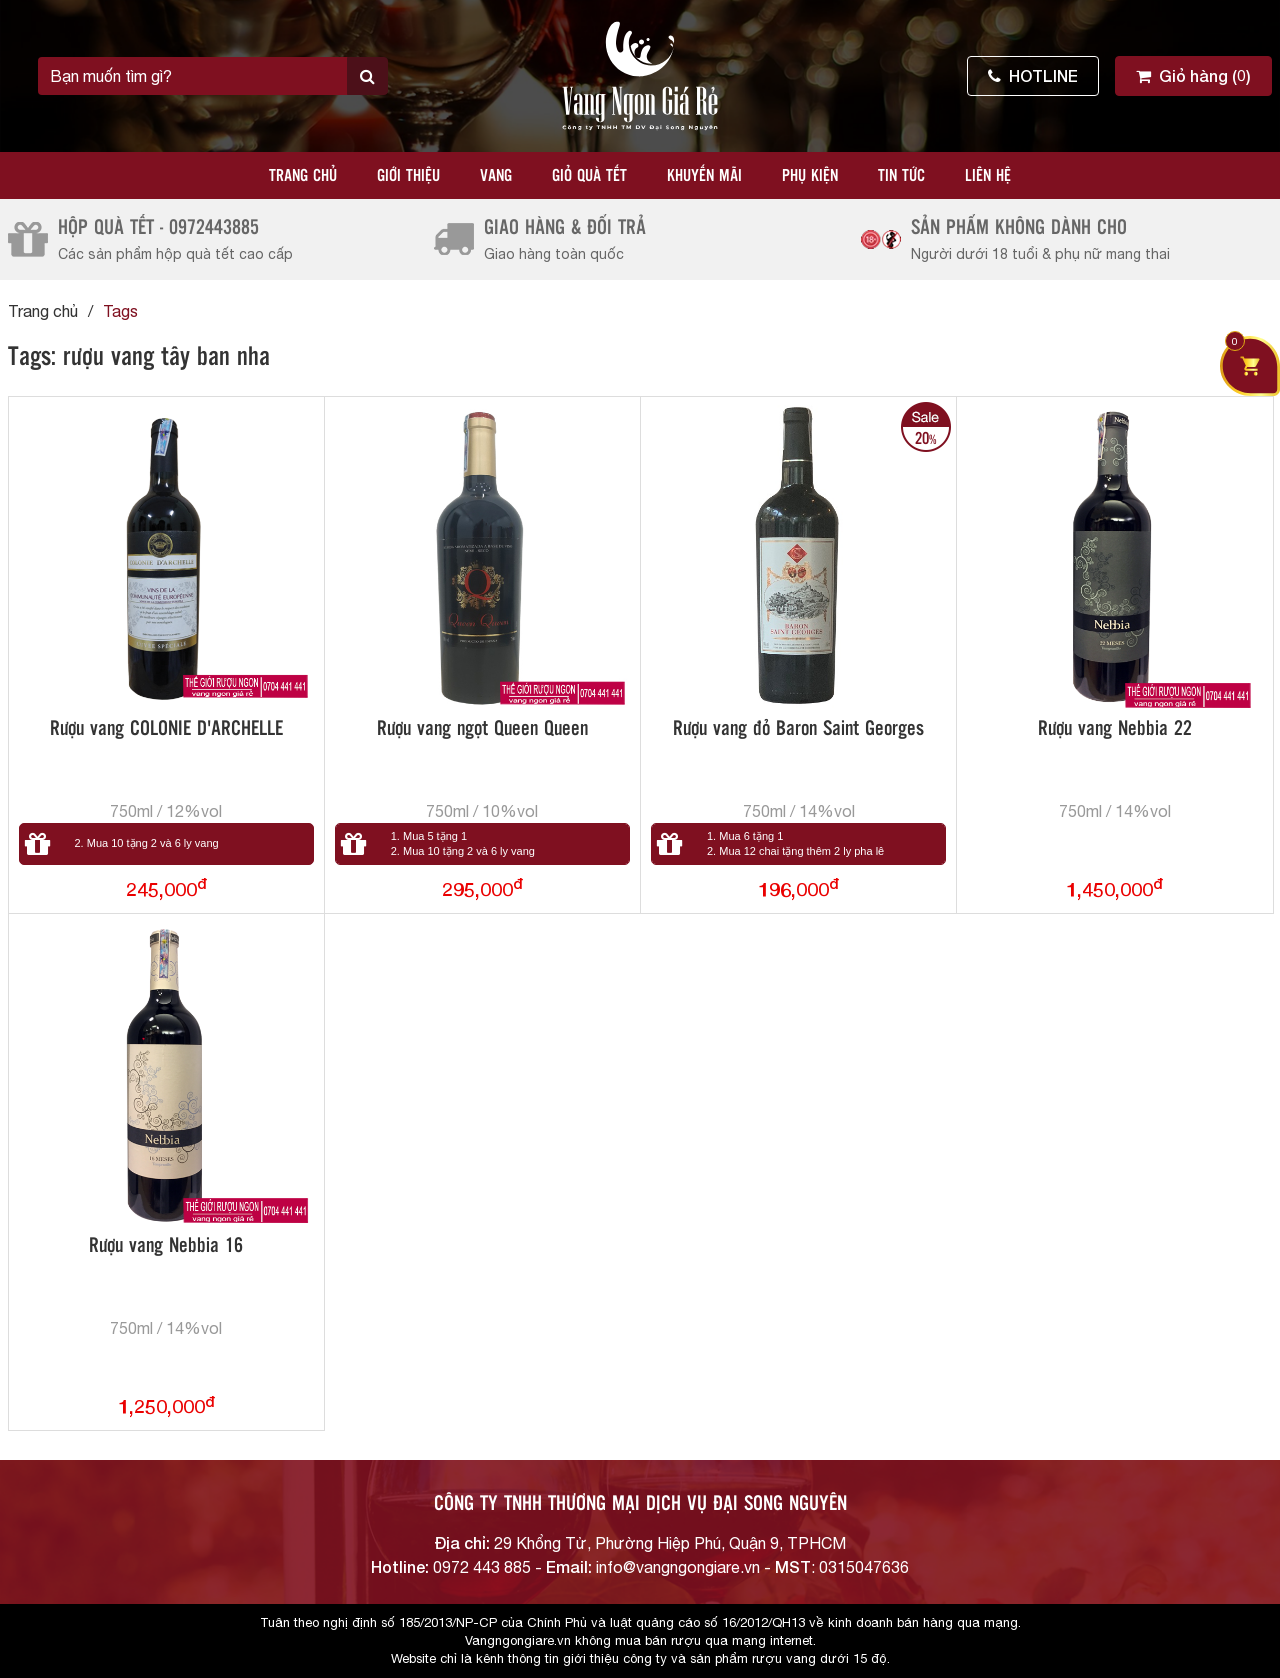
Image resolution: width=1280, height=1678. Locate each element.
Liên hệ (988, 176)
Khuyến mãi (704, 176)
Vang (496, 176)
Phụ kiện (810, 176)
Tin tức (901, 176)
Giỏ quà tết (589, 176)
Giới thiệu (408, 176)
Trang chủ (303, 176)
